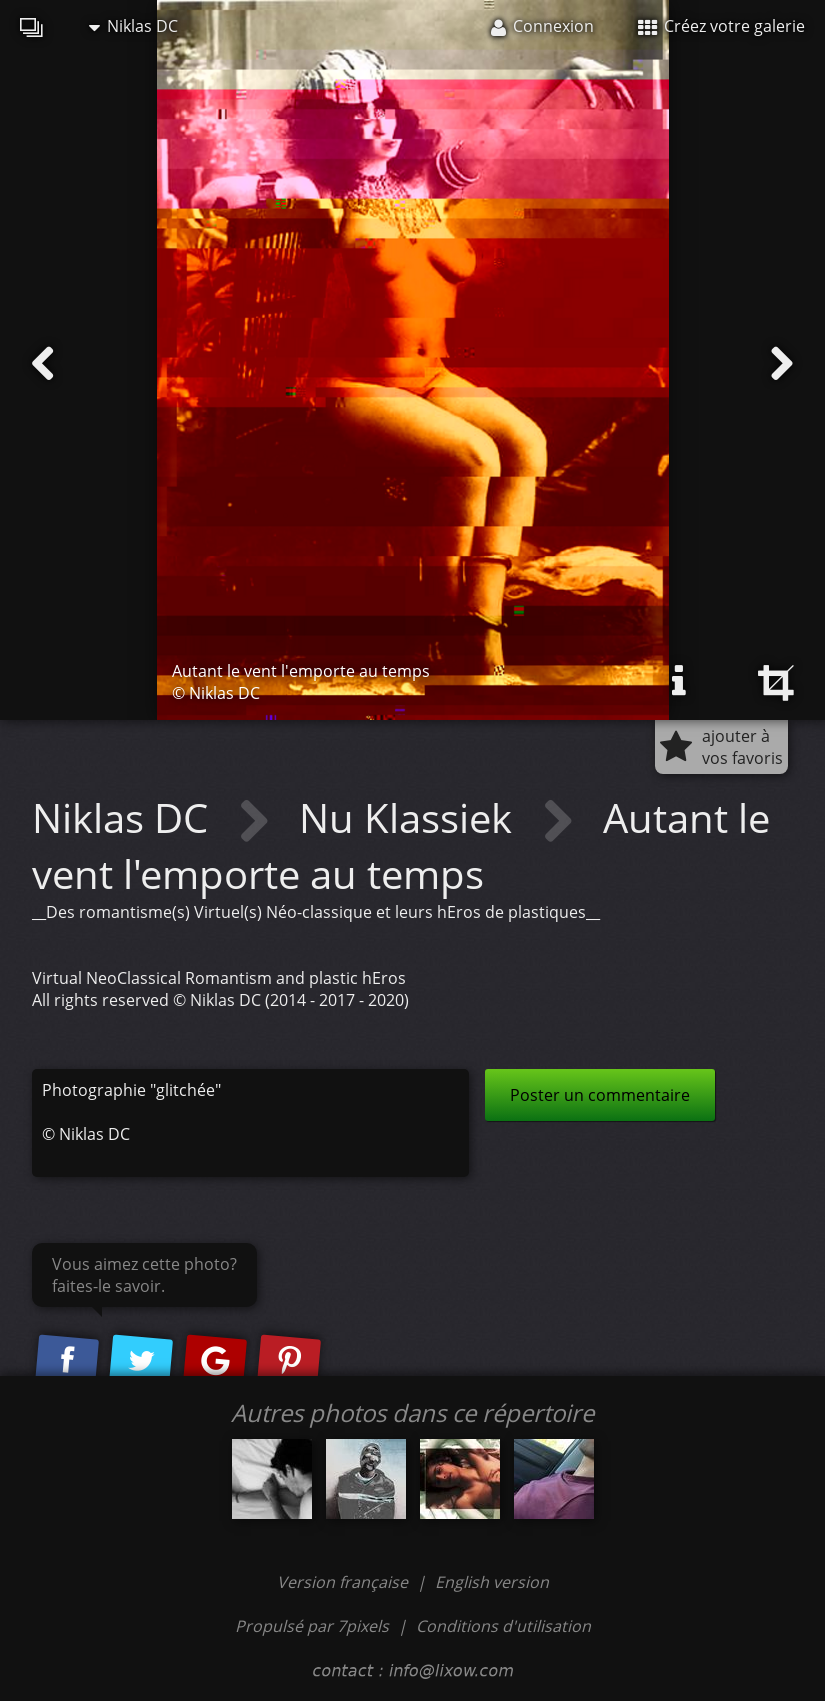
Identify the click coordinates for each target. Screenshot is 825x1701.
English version (492, 1582)
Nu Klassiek (410, 817)
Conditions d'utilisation (503, 1626)
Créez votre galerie (721, 26)
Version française (344, 1582)
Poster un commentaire (600, 1095)
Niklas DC (133, 26)
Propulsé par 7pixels (312, 1626)
